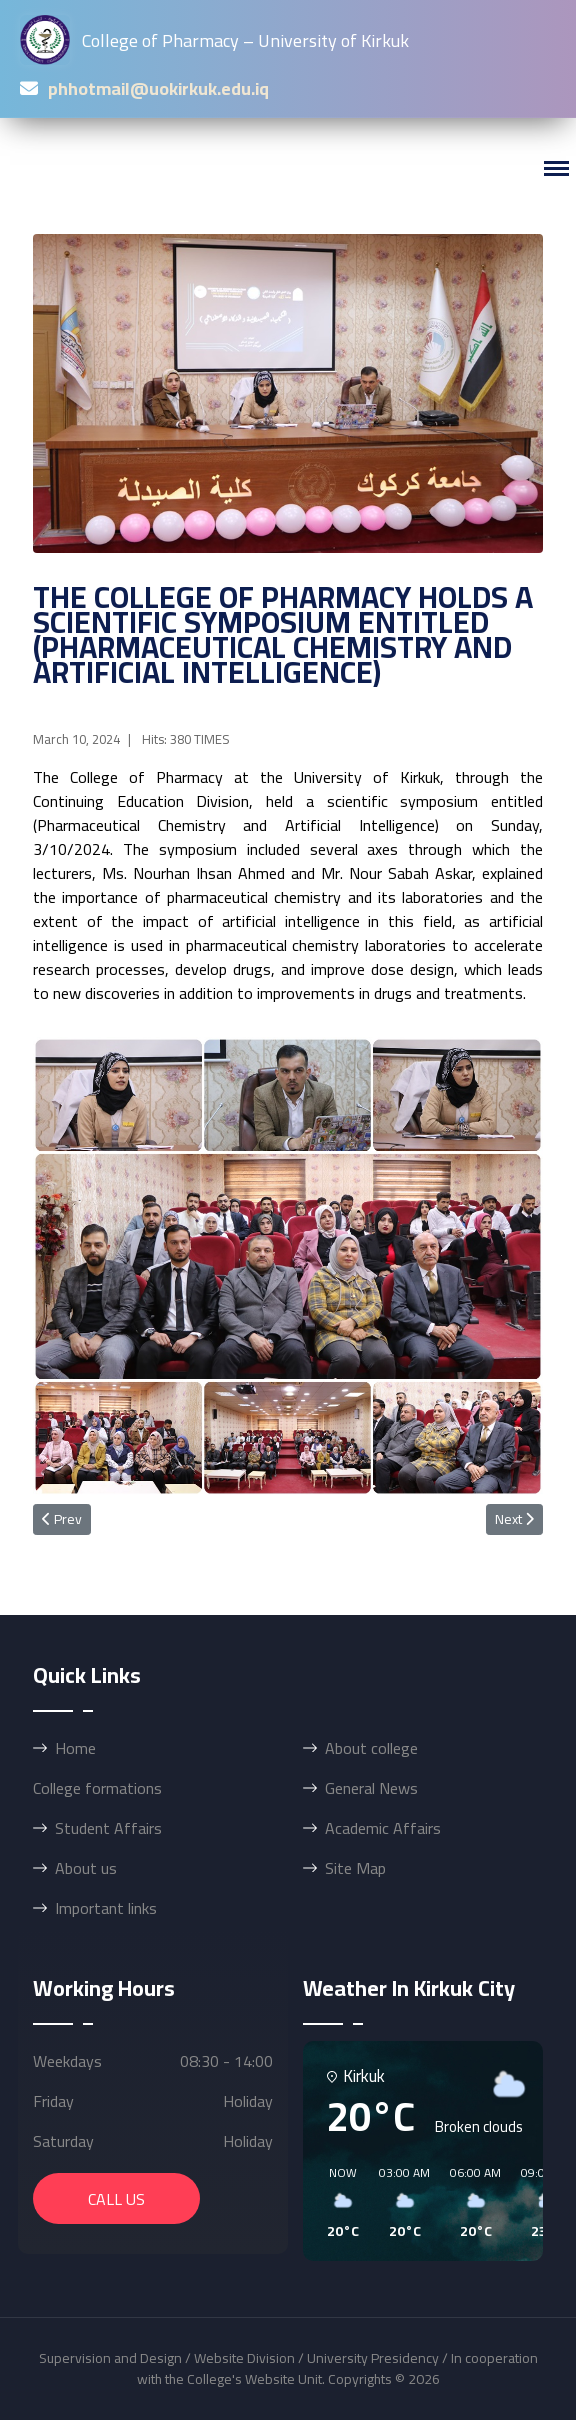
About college (371, 1748)
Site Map (355, 1868)
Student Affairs (108, 1828)
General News (371, 1788)
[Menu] (556, 169)
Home (75, 1748)
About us (86, 1868)
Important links (106, 1908)
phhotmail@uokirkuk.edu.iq (158, 88)
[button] (336, 2203)
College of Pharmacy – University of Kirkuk (214, 40)
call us (116, 2199)
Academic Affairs (383, 1828)
